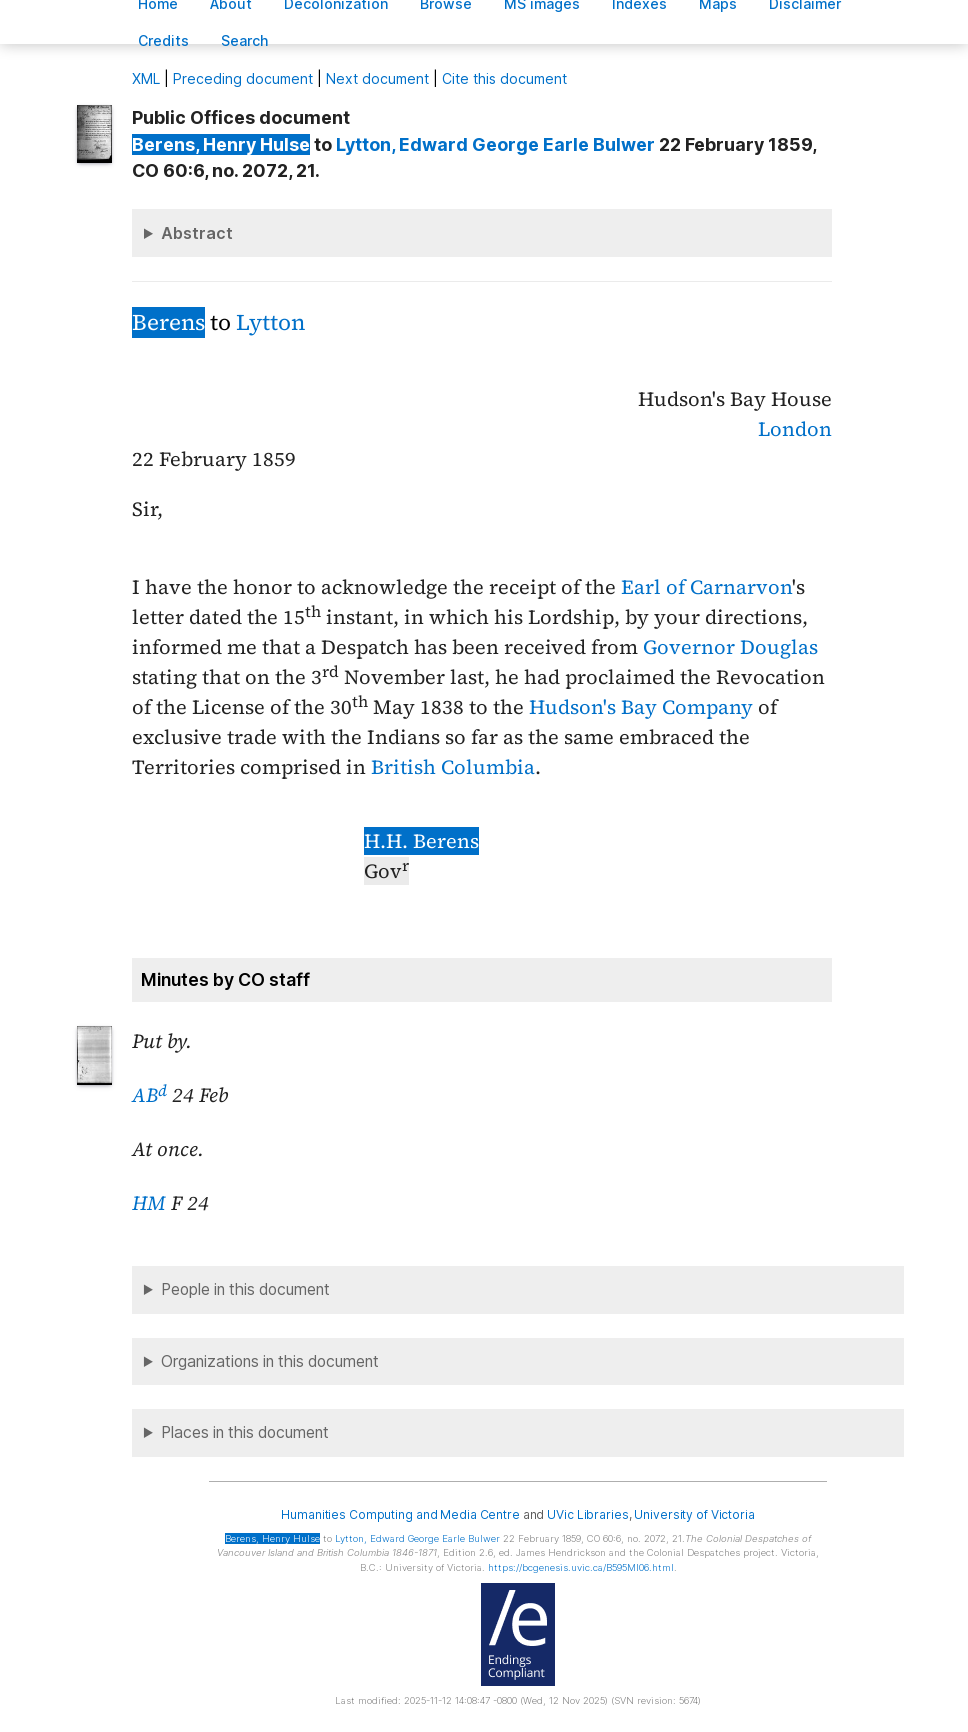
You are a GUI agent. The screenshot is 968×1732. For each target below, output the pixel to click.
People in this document (245, 1289)
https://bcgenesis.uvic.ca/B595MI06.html (581, 1567)
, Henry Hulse (221, 144)
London (795, 429)
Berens (168, 322)
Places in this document (245, 1432)
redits (163, 40)
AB (149, 1095)
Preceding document (243, 78)
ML (146, 78)
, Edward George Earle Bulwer (495, 144)
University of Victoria (694, 1514)
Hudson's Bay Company (641, 707)
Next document (377, 78)
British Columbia (453, 767)
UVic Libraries (587, 1514)
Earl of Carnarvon (706, 587)
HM (149, 1203)
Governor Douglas (730, 647)
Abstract (197, 233)
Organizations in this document (270, 1361)
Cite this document (504, 78)
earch (245, 40)
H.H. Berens (421, 841)
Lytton (270, 322)
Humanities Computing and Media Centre (400, 1514)
